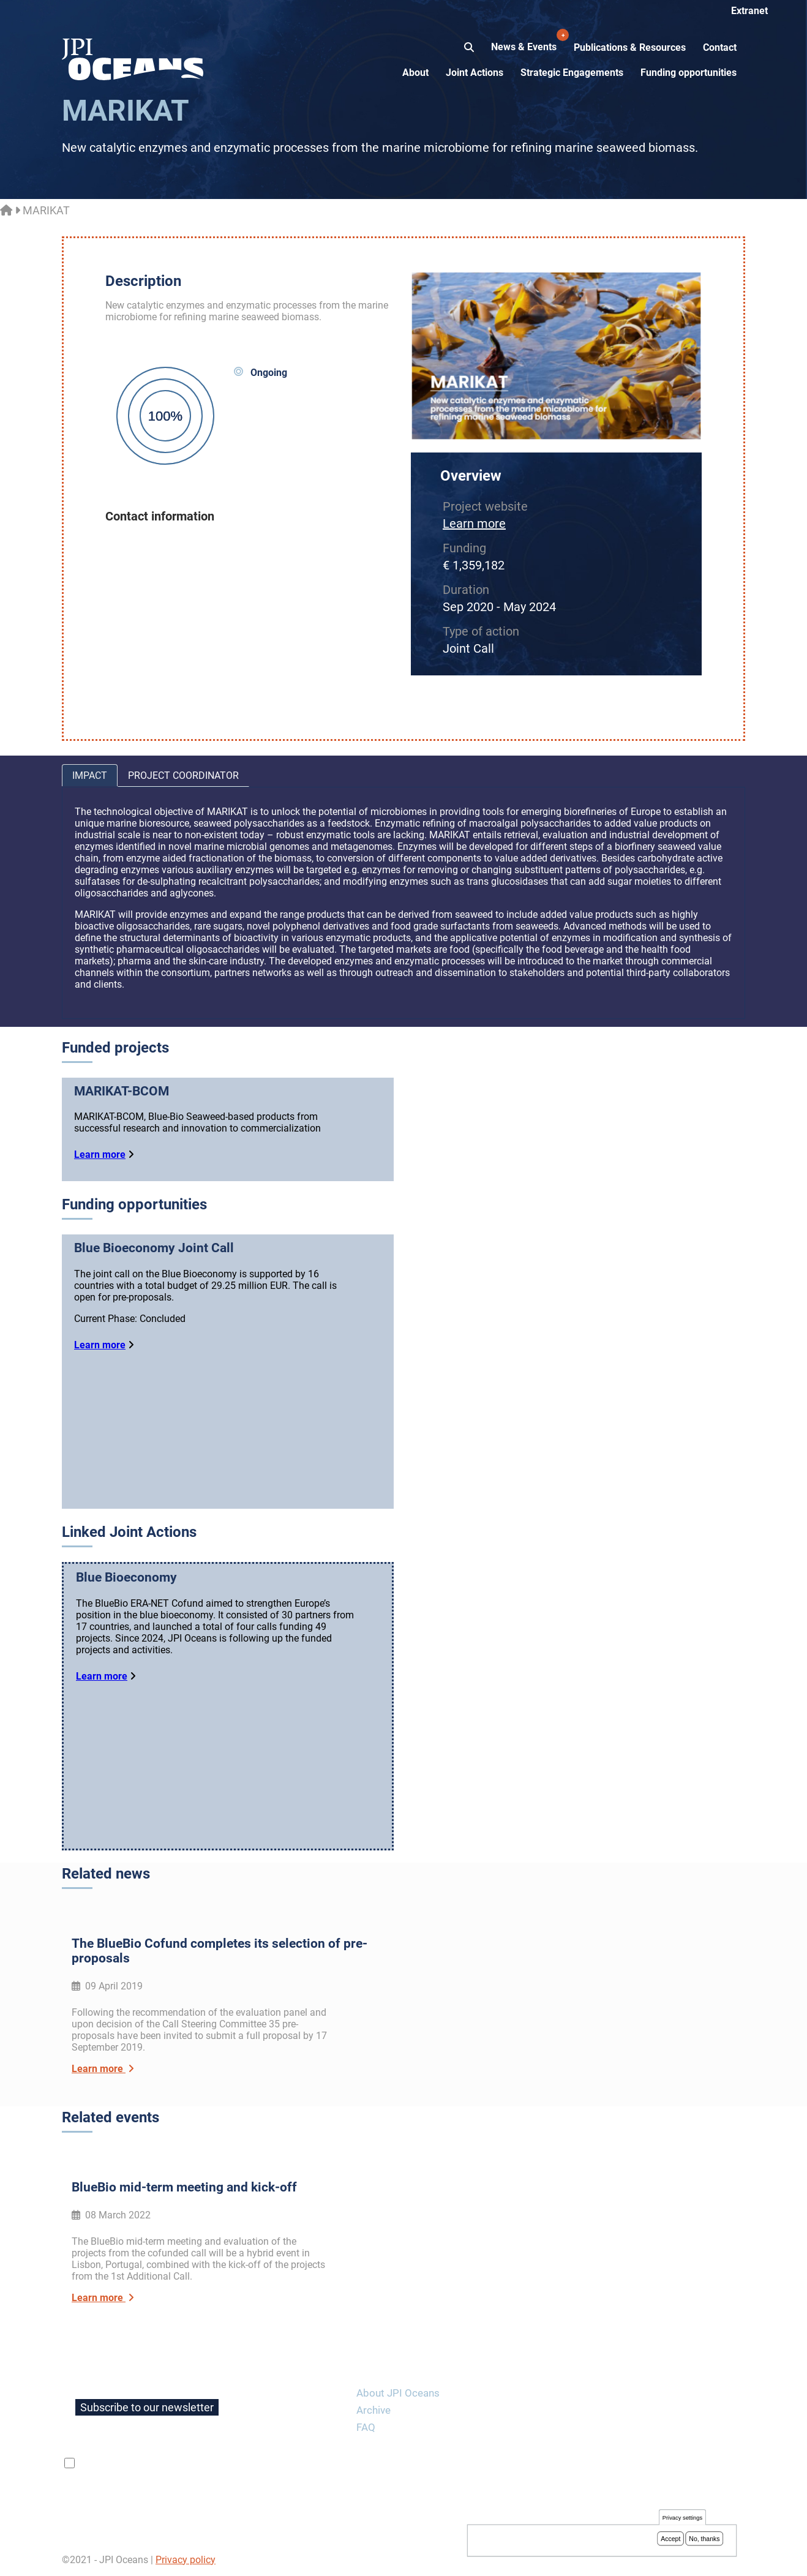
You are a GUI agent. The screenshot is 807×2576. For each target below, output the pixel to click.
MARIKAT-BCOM (121, 1091)
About (415, 72)
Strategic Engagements (571, 72)
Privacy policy (186, 2560)
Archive (373, 2410)
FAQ (365, 2427)
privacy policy (223, 2463)
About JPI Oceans (398, 2393)
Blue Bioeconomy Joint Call (154, 1248)
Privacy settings (682, 2518)
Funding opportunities (688, 72)
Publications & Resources (630, 47)
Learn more (474, 523)
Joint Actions (474, 72)
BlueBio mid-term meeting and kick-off (184, 2187)
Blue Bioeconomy (126, 1577)
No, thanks (704, 2539)
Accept (670, 2539)
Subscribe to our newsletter (147, 2407)
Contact (720, 47)
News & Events (525, 40)
